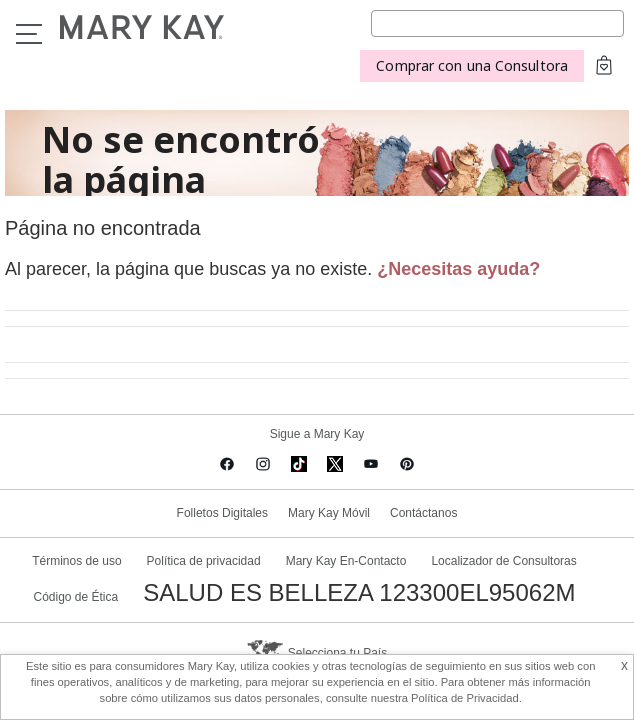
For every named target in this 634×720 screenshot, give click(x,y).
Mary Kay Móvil (329, 513)
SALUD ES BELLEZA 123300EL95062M (359, 593)
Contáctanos (423, 513)
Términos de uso (76, 561)
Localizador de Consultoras (503, 561)
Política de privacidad (204, 561)
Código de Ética (75, 597)
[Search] (497, 23)
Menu (29, 34)
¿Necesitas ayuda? (458, 269)
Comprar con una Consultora (472, 65)
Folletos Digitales (222, 513)
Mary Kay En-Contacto (346, 561)
